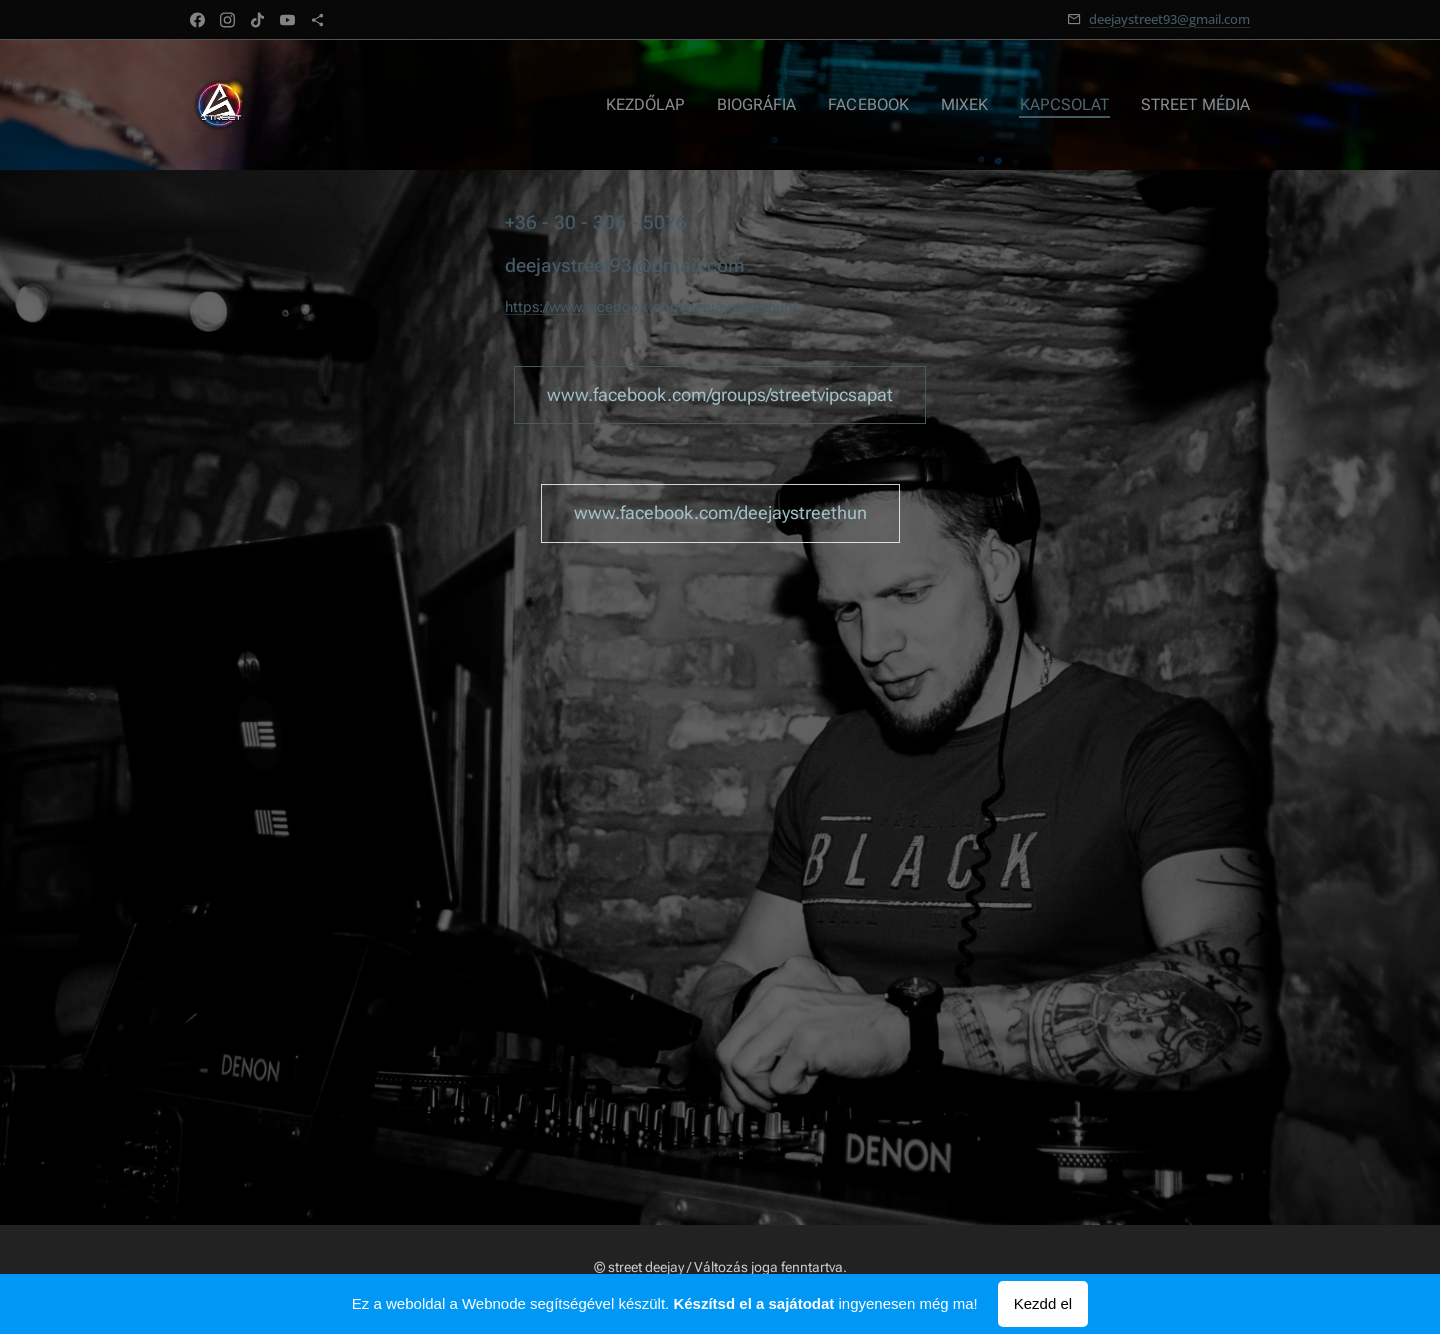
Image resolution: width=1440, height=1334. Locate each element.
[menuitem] (673, 105)
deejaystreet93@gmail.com (1169, 19)
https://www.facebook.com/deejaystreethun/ (650, 307)
